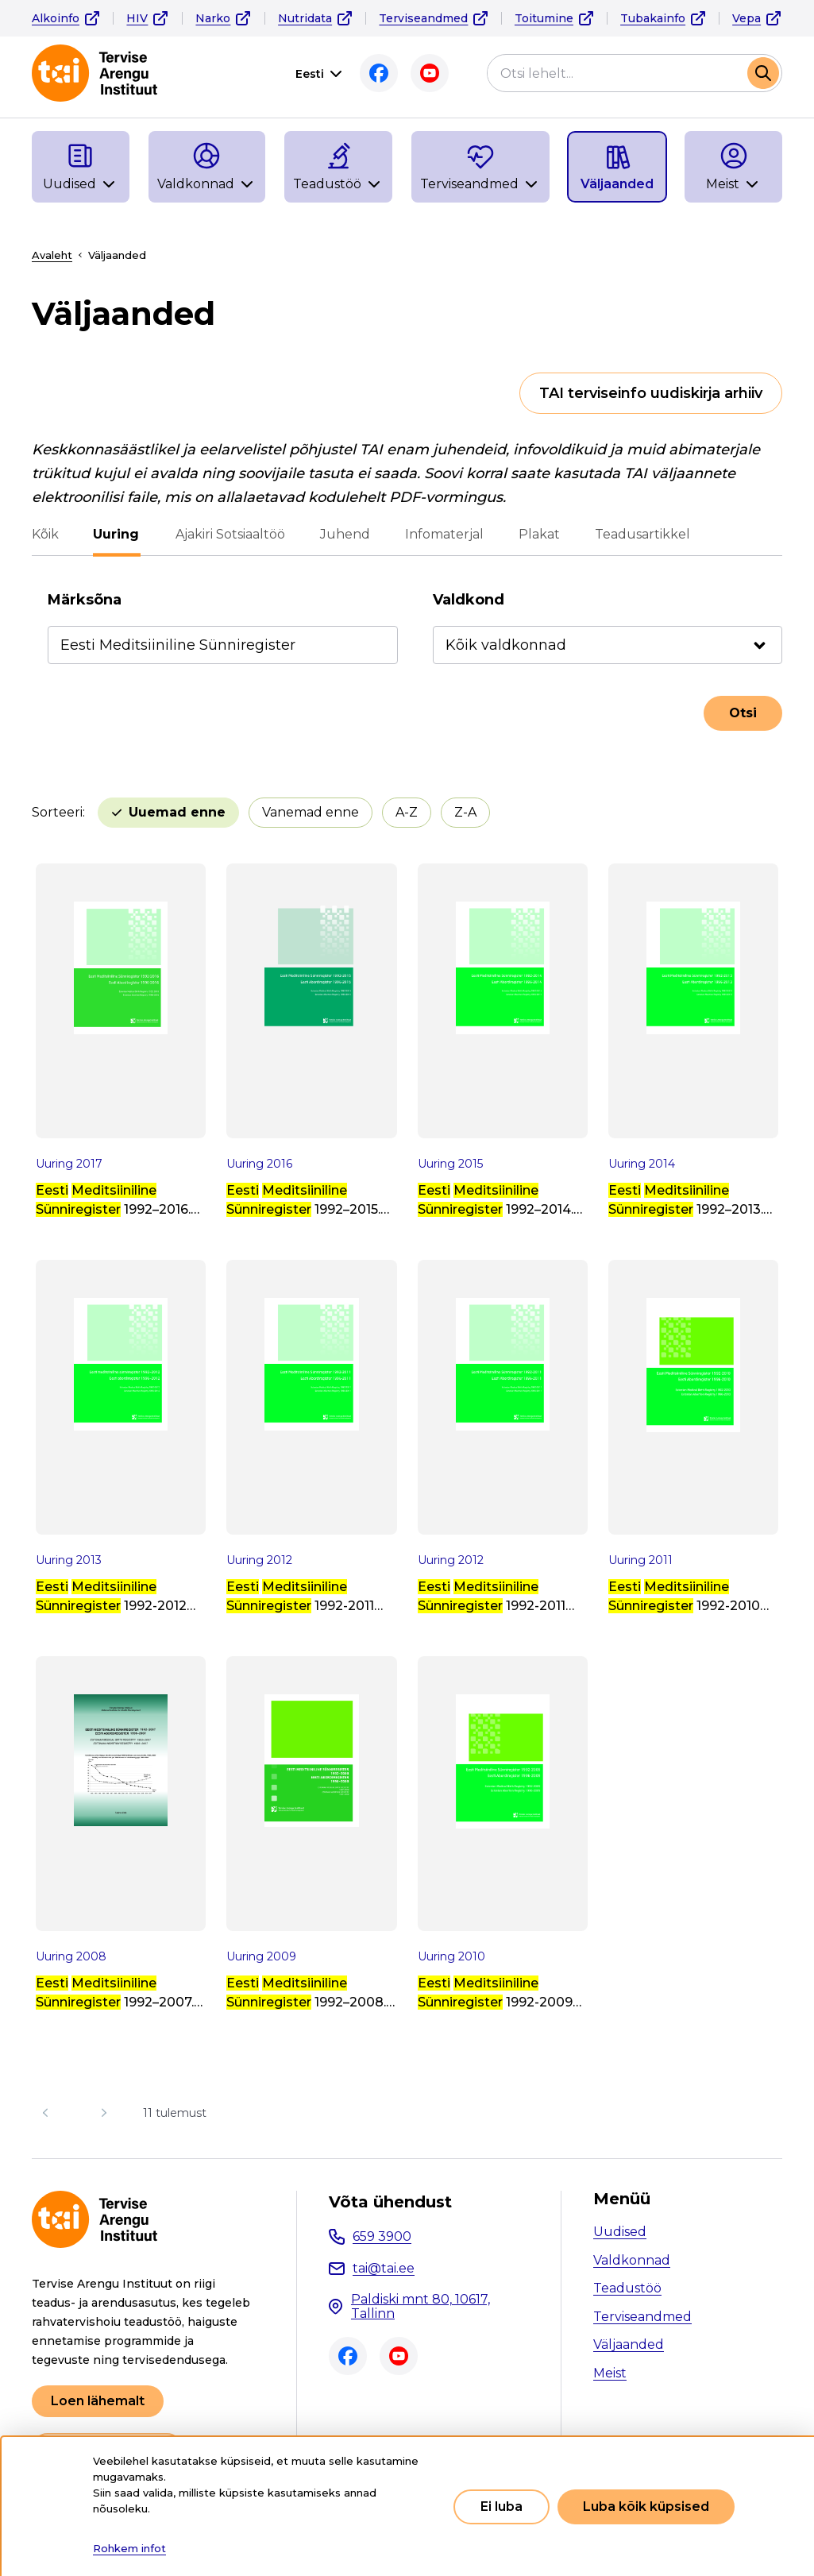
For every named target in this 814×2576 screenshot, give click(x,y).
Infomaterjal (443, 534)
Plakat (538, 534)
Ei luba (501, 2506)
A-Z (406, 812)
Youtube (430, 73)
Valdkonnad (631, 2260)
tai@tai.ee (384, 2268)
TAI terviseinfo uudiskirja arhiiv (650, 393)
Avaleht (52, 255)
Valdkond (468, 599)
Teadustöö (627, 2288)
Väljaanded (628, 2344)
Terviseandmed (423, 18)
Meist (610, 2373)
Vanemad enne (310, 812)
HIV (137, 18)
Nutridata (305, 18)
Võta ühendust (390, 2201)
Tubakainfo (652, 18)
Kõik (45, 534)
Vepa (746, 18)
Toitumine (544, 18)
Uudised (619, 2231)
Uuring (117, 534)
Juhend (344, 534)
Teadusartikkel (641, 534)
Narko (212, 18)
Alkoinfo (55, 18)
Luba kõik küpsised (646, 2506)
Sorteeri (57, 812)
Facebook (379, 73)
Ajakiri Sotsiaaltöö (229, 534)
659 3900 (382, 2236)
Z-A (465, 812)
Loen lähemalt (98, 2400)
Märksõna (85, 599)
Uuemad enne (177, 812)
